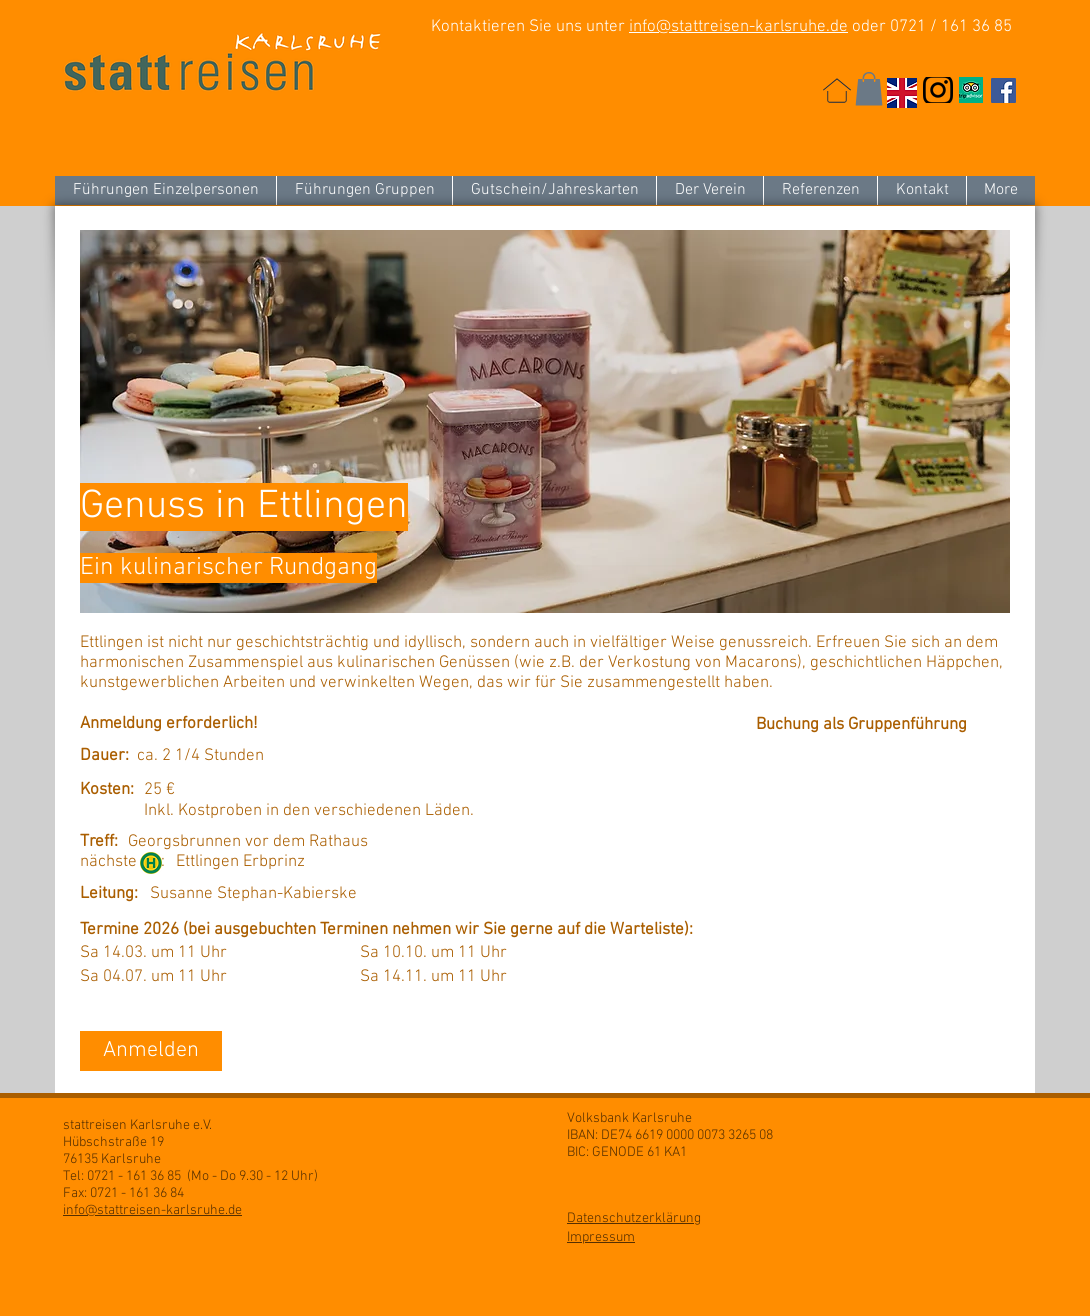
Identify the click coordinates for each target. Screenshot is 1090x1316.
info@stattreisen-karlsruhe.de (738, 27)
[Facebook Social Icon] (1003, 90)
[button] (869, 88)
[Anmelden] (151, 1051)
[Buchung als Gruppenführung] (866, 726)
